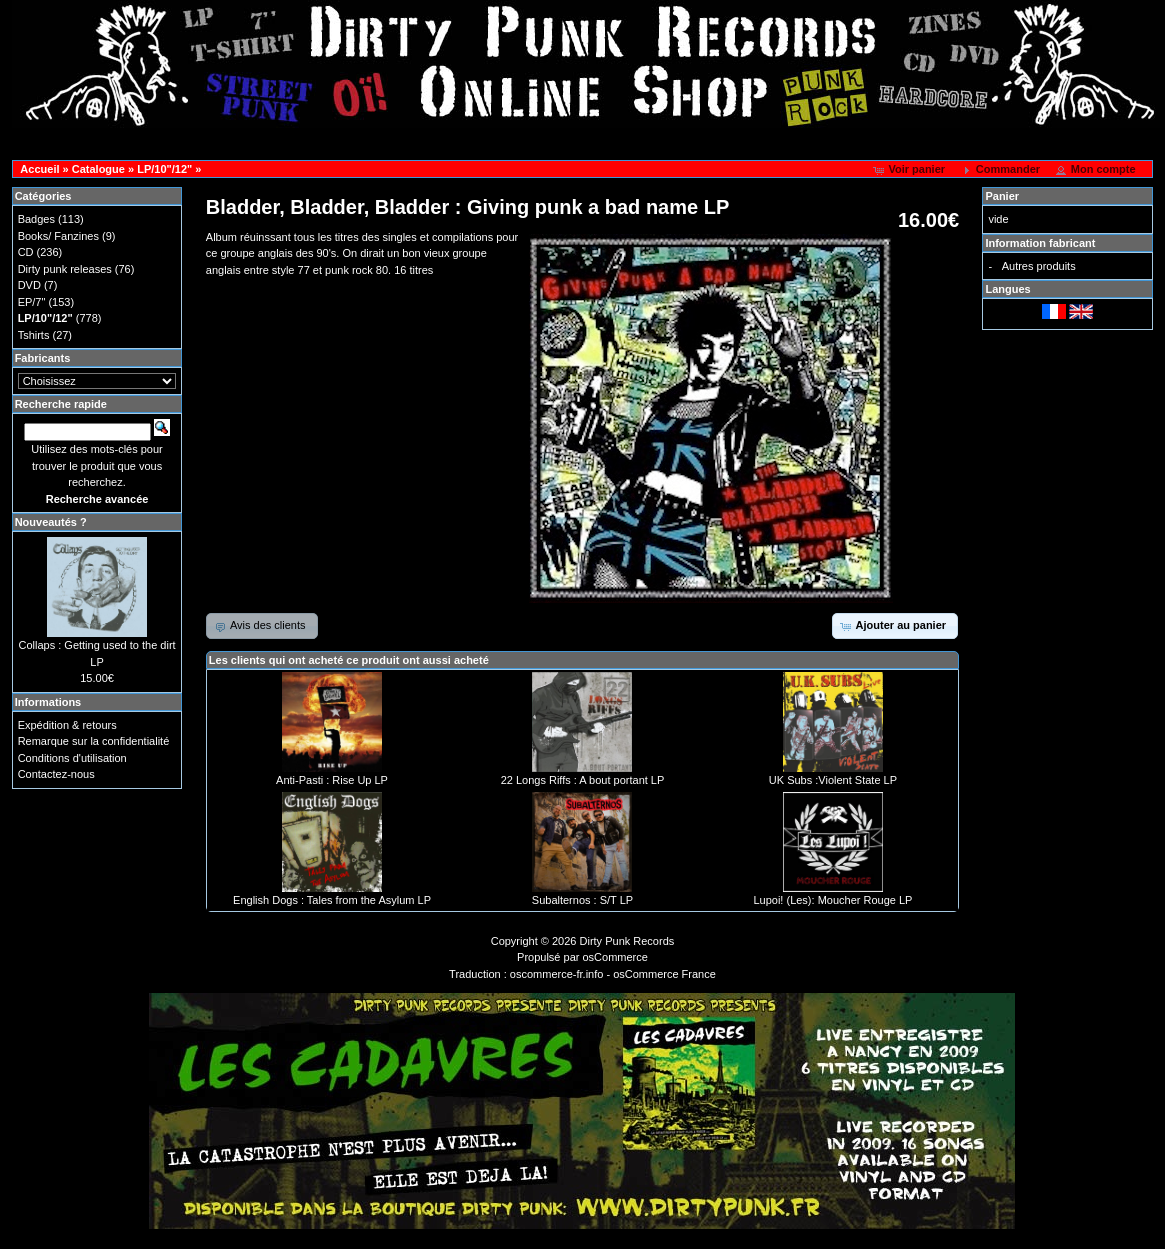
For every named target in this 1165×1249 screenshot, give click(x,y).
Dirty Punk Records (627, 941)
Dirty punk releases (65, 269)
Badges (36, 219)
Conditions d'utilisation (72, 758)
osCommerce (615, 957)
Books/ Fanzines (58, 236)
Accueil (39, 169)
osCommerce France (664, 974)
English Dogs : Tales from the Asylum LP (332, 900)
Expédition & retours (67, 725)
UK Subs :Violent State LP (833, 780)
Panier (1002, 196)
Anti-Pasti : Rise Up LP (332, 780)
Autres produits (1039, 266)
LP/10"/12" (164, 169)
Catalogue (98, 169)
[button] (910, 170)
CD (26, 252)
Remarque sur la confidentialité (94, 741)
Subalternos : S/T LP (582, 900)
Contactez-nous (56, 774)
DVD (29, 285)
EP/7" (32, 302)
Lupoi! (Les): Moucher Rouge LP (832, 900)
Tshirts (34, 335)
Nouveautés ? (51, 522)
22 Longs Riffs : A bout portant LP (583, 780)
